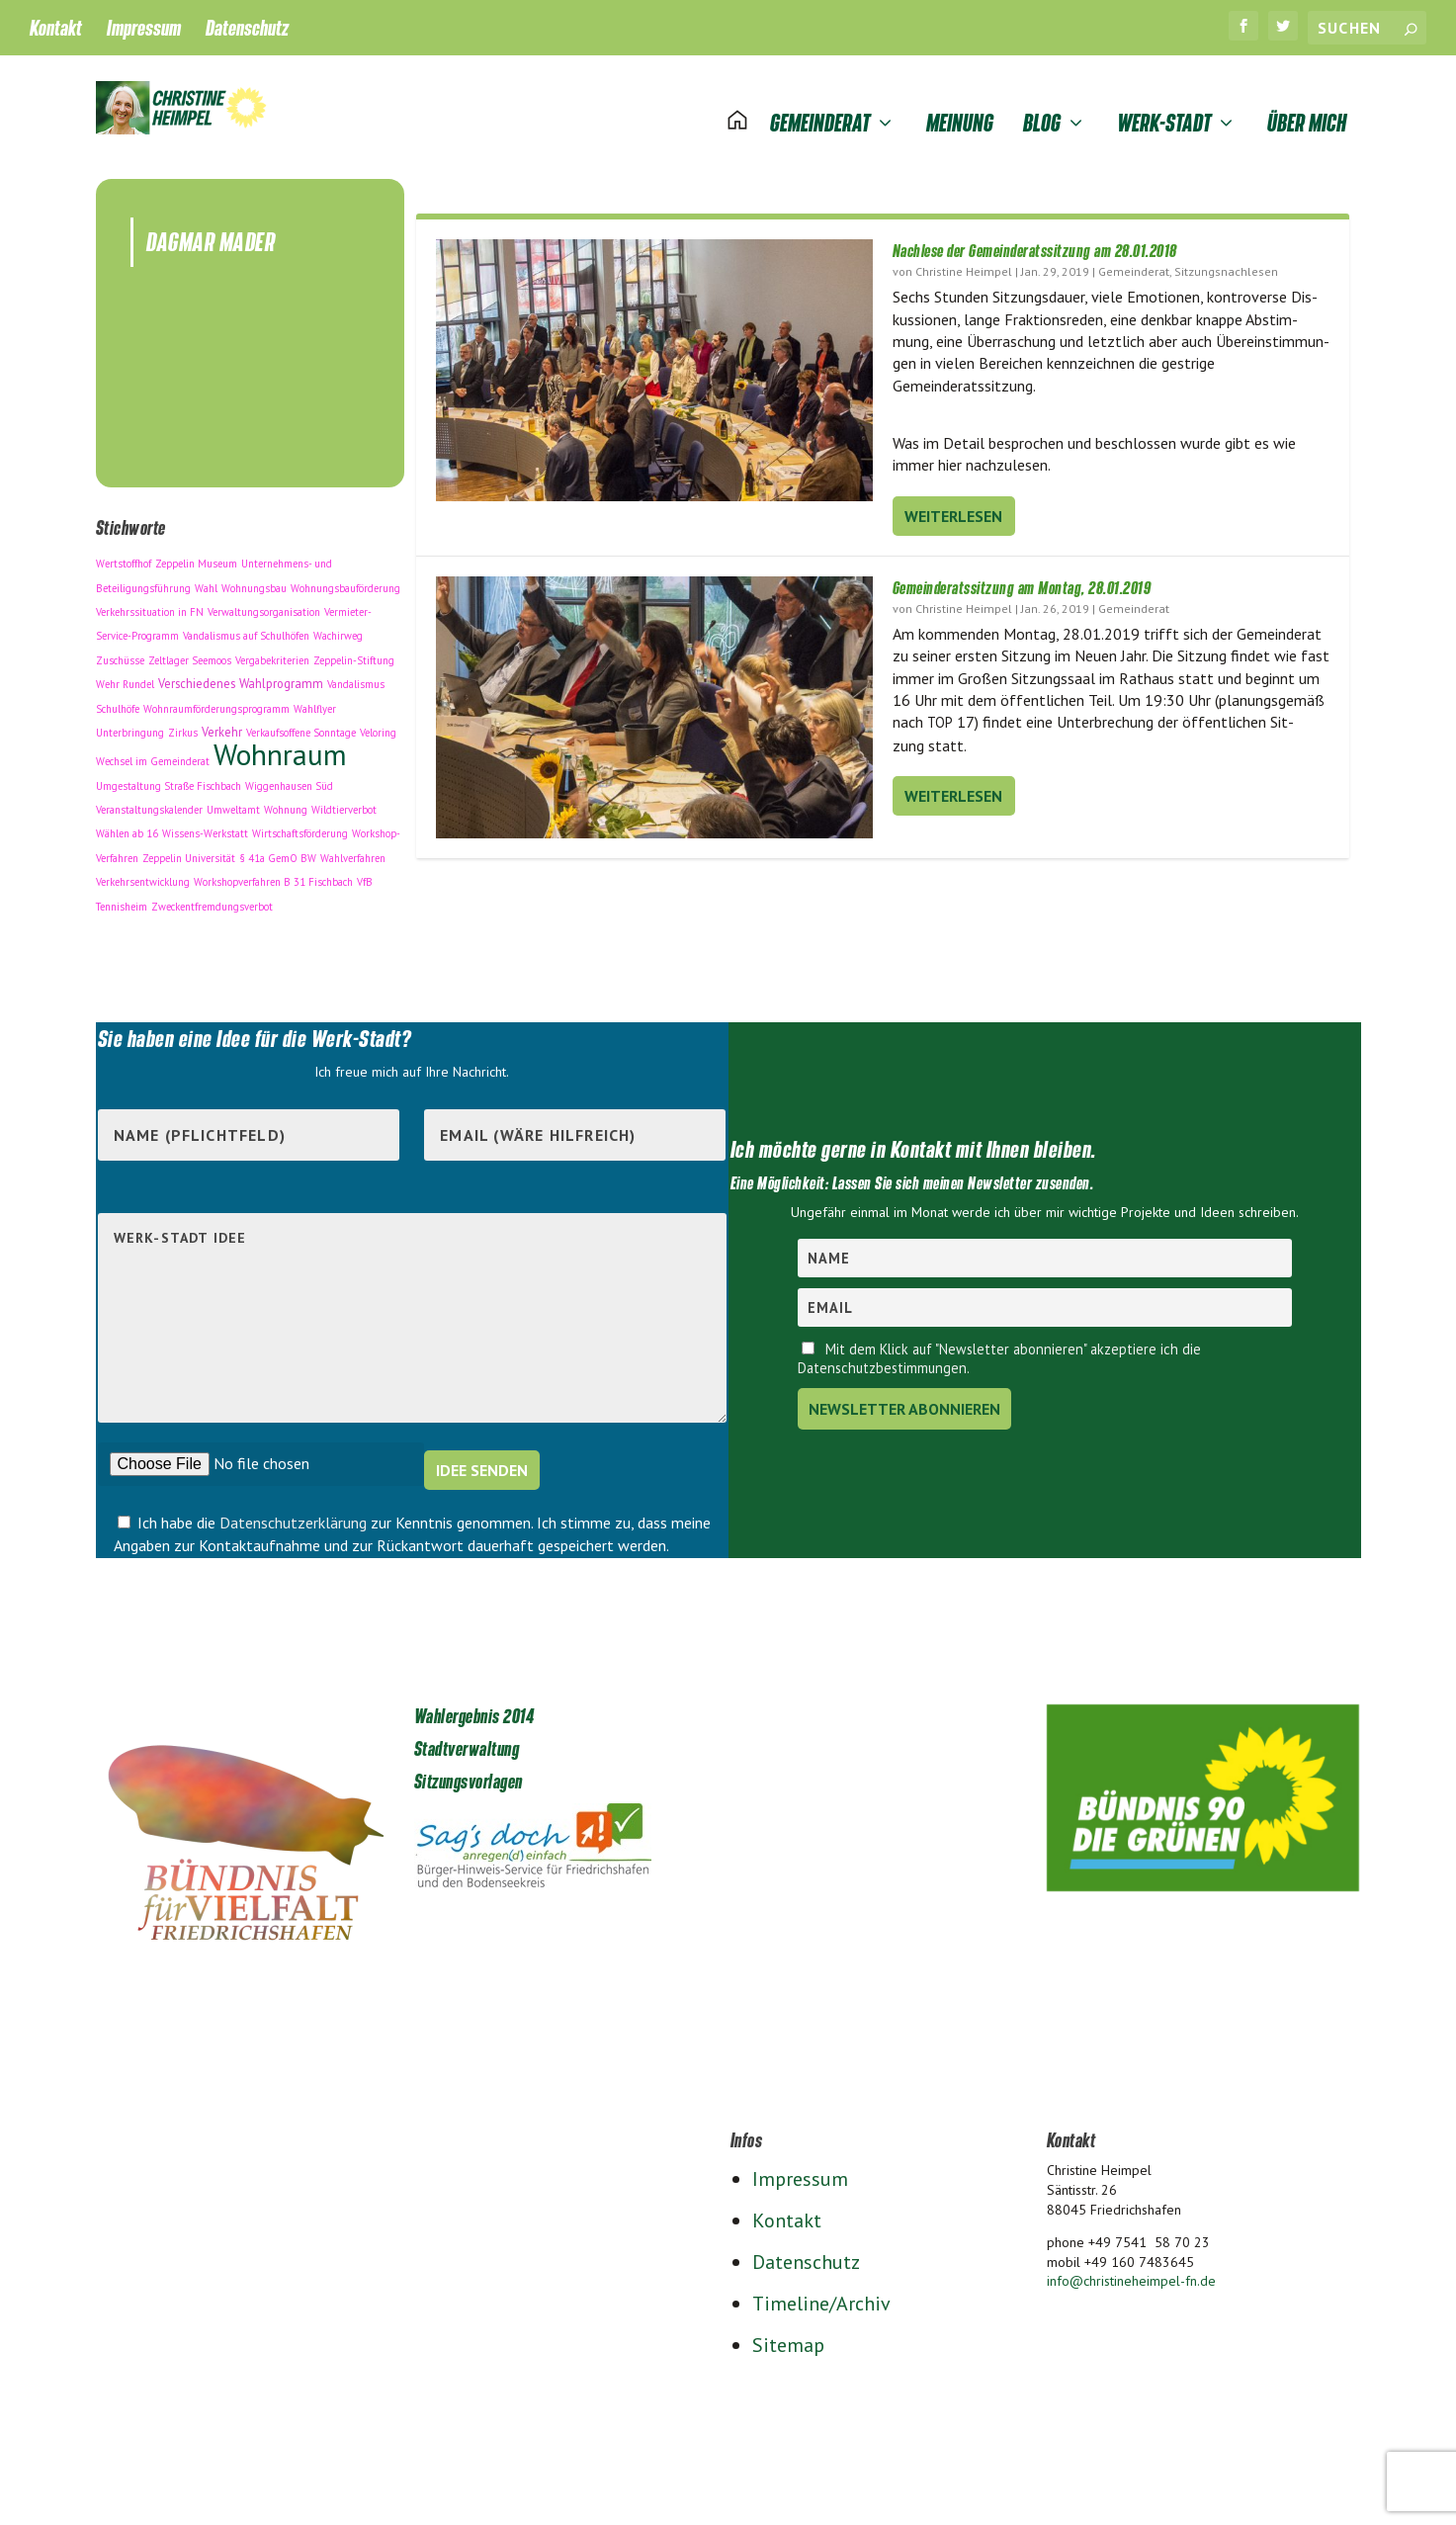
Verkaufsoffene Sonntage (301, 728)
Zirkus (183, 728)
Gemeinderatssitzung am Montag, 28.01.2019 (1022, 582)
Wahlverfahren (352, 853)
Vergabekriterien (272, 655)
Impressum (144, 28)
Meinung (959, 100)
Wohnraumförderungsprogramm (216, 704)
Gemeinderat (820, 100)
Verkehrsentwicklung (143, 877)
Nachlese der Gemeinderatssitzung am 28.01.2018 (1035, 246)
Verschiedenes (196, 678)
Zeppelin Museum (196, 559)
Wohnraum (280, 749)
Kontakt (56, 28)
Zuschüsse (120, 655)
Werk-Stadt (1164, 100)
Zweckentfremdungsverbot (212, 902)
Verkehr (222, 727)
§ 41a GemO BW (277, 853)
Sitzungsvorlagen (468, 1777)
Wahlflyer (315, 704)
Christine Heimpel (963, 267)
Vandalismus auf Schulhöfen (246, 631)
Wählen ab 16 (127, 828)
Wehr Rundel (125, 679)
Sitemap (788, 2341)
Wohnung (285, 805)
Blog (1042, 100)
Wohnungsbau (254, 583)
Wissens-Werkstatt (205, 828)
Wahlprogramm (281, 678)
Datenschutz (247, 28)
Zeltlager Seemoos (189, 655)
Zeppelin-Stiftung (353, 655)
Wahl (206, 583)
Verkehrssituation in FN (150, 607)
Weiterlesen (953, 511)
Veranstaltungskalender (149, 805)
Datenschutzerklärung (295, 1518)
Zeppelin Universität (188, 853)
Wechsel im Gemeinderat (153, 756)
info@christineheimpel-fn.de (1131, 2277)
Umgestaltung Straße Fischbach (168, 781)
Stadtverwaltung (467, 1743)
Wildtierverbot (344, 805)
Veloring (378, 728)
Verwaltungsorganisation (264, 607)
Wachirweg (338, 631)
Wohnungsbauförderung (345, 583)
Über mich (1306, 100)
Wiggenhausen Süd (289, 781)
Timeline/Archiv (821, 2299)
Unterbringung (130, 728)
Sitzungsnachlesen (1226, 267)
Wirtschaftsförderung (300, 828)
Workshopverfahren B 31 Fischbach (273, 877)
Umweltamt (233, 805)
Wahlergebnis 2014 (474, 1710)
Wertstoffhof (123, 559)
